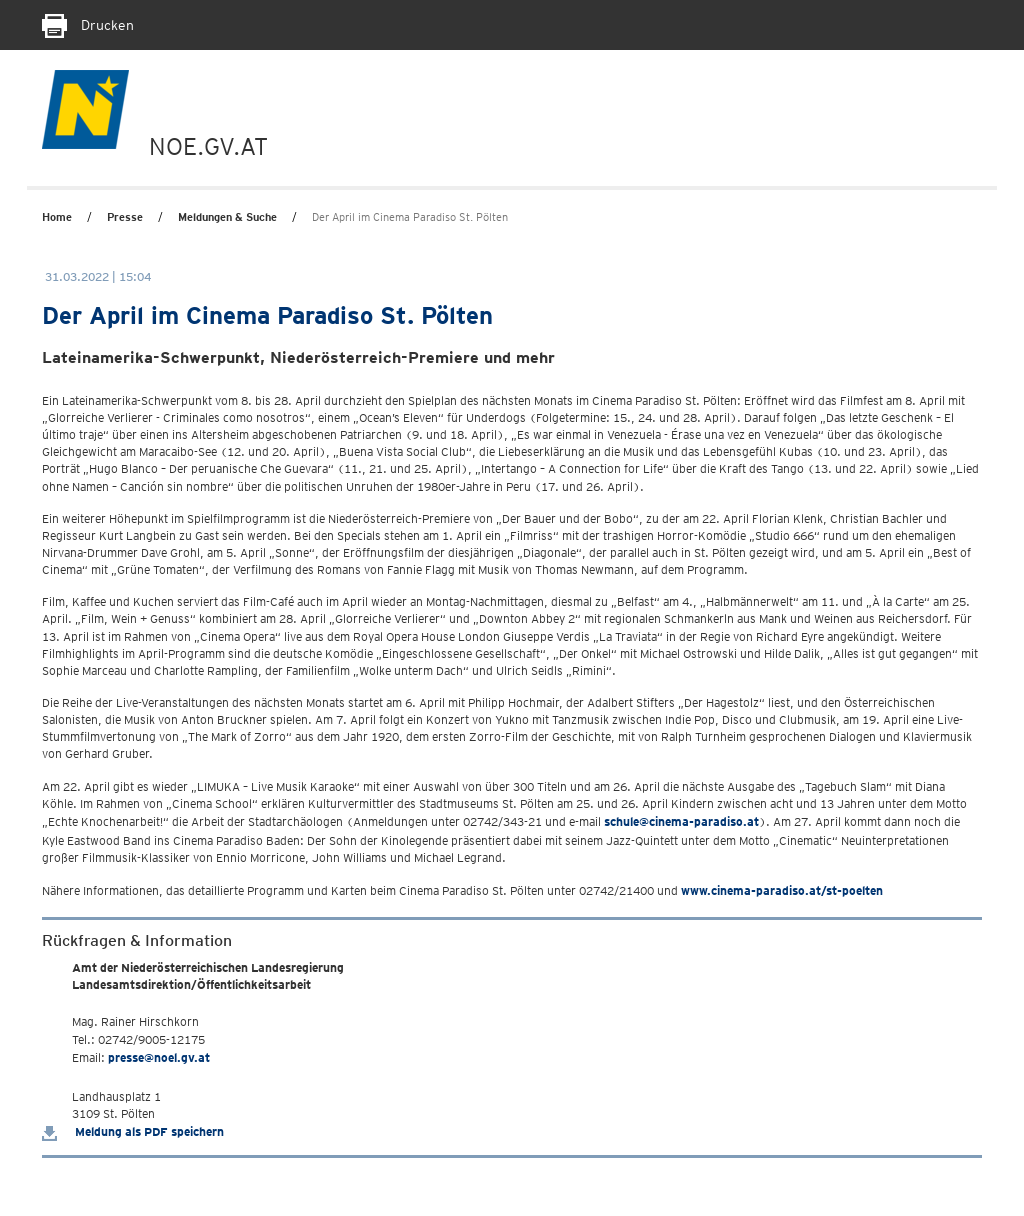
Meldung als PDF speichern (133, 1131)
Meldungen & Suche (227, 217)
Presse (125, 217)
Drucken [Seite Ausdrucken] (88, 25)
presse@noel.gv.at (159, 1057)
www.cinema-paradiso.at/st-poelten (782, 890)
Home (57, 217)
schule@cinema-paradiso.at (681, 821)
